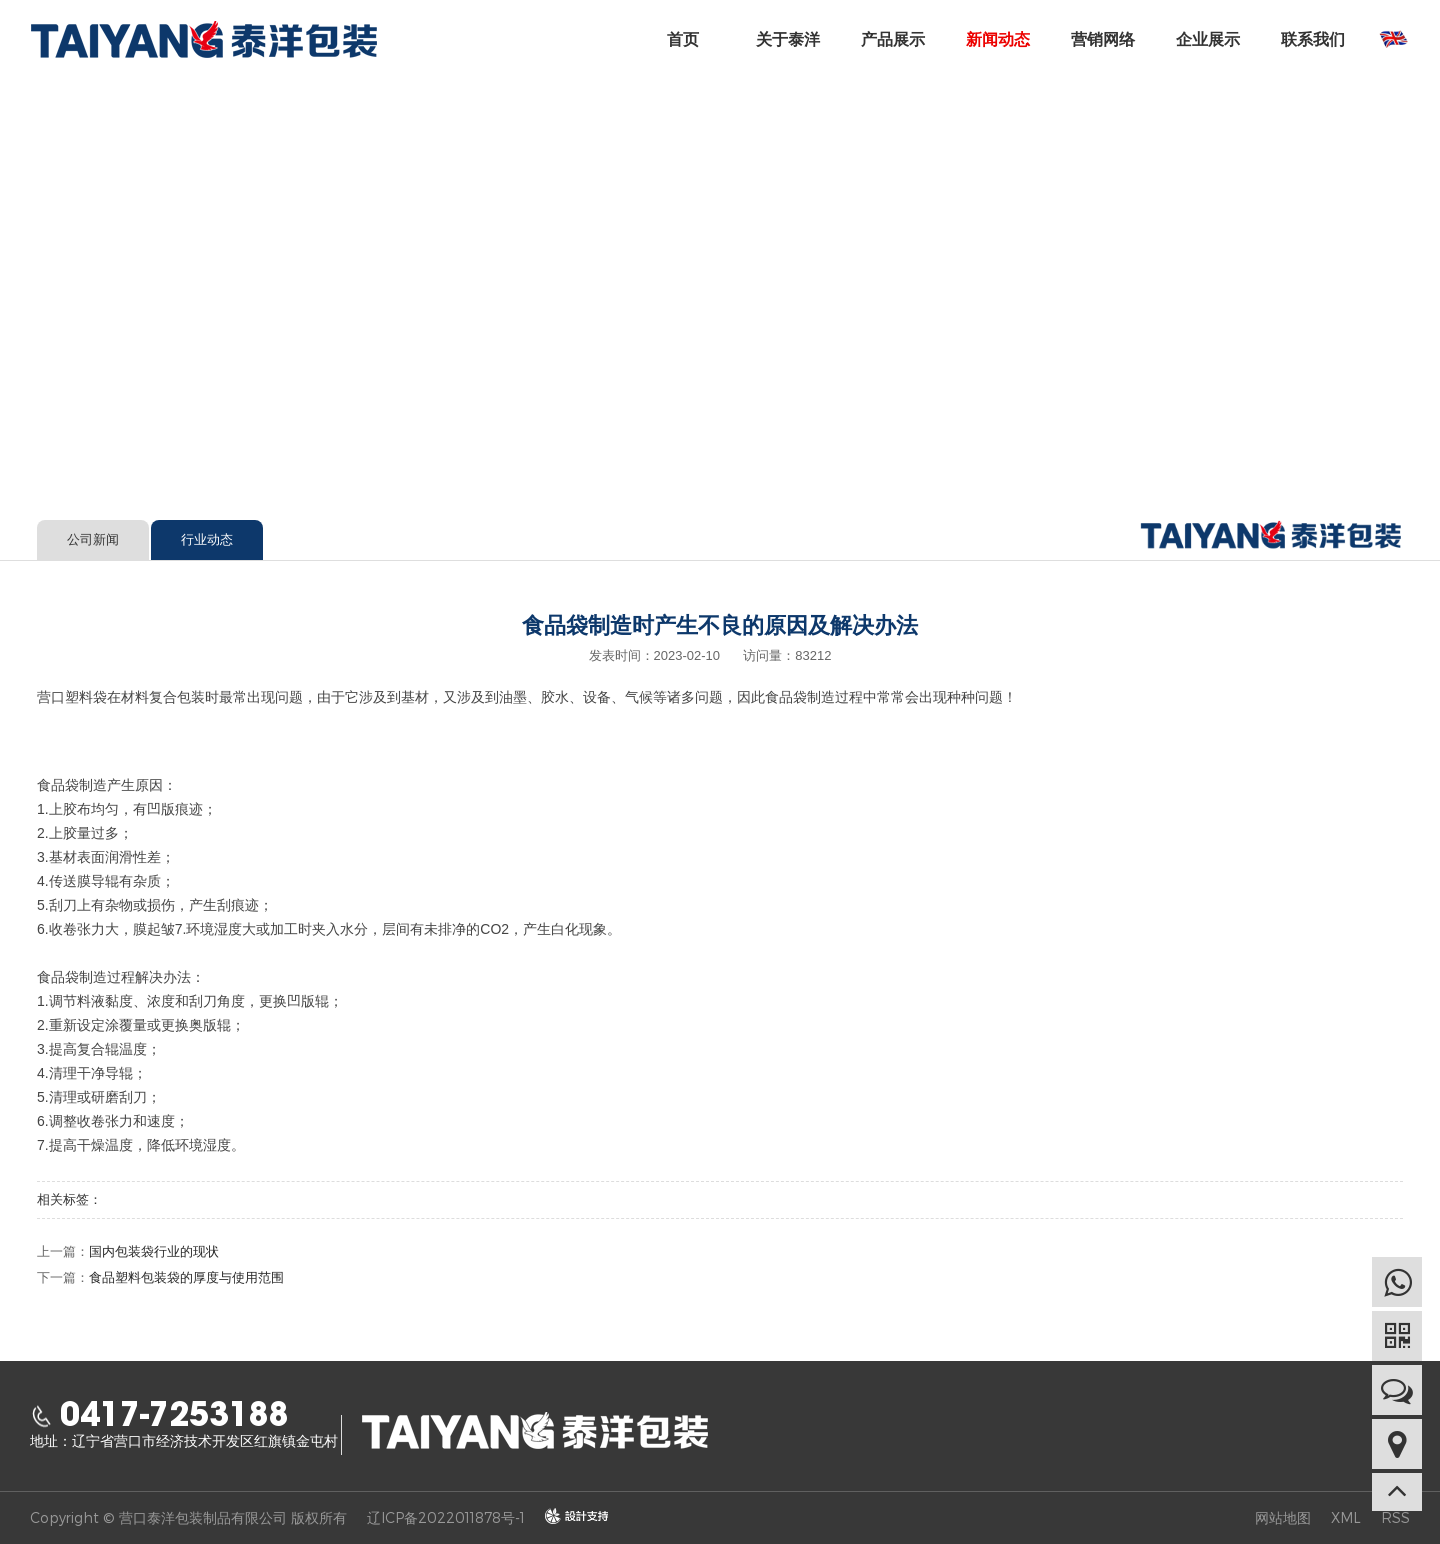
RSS (1395, 1517)
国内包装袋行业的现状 (154, 1251)
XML (1346, 1517)
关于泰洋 (788, 39)
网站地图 (1283, 1517)
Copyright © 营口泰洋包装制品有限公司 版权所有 (188, 1517)
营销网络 (1103, 39)
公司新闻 (93, 539)
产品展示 (893, 39)
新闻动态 (998, 39)
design (567, 1516)
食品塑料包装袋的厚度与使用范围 (186, 1277)
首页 (683, 39)
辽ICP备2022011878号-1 (446, 1517)
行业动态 (231, 469)
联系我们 (1313, 39)
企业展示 (1208, 39)
